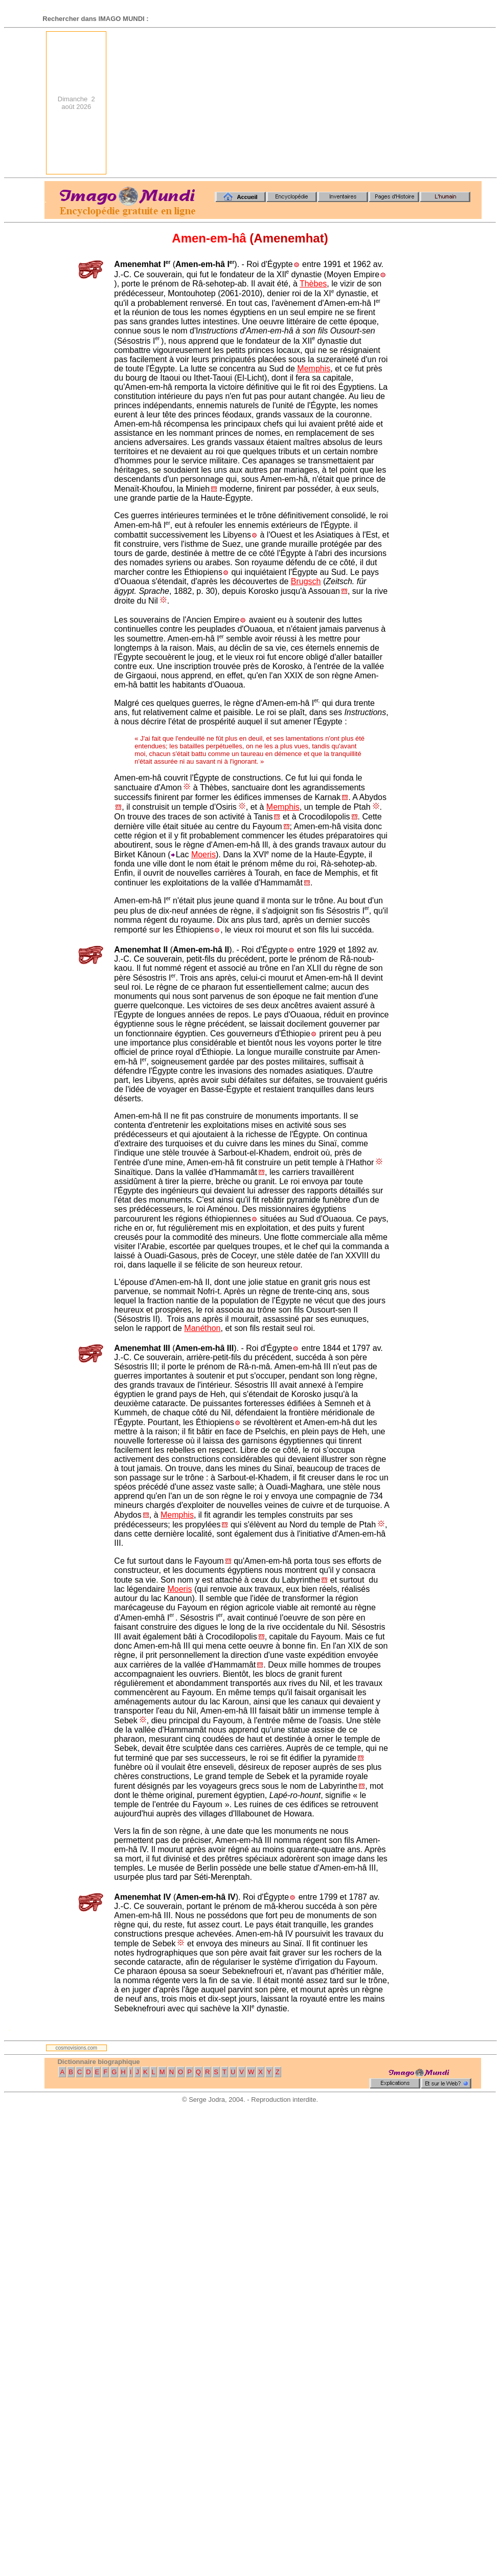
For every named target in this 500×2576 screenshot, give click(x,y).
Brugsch (306, 581)
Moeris (203, 854)
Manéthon (202, 1328)
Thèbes (313, 283)
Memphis (313, 368)
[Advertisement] (345, 102)
